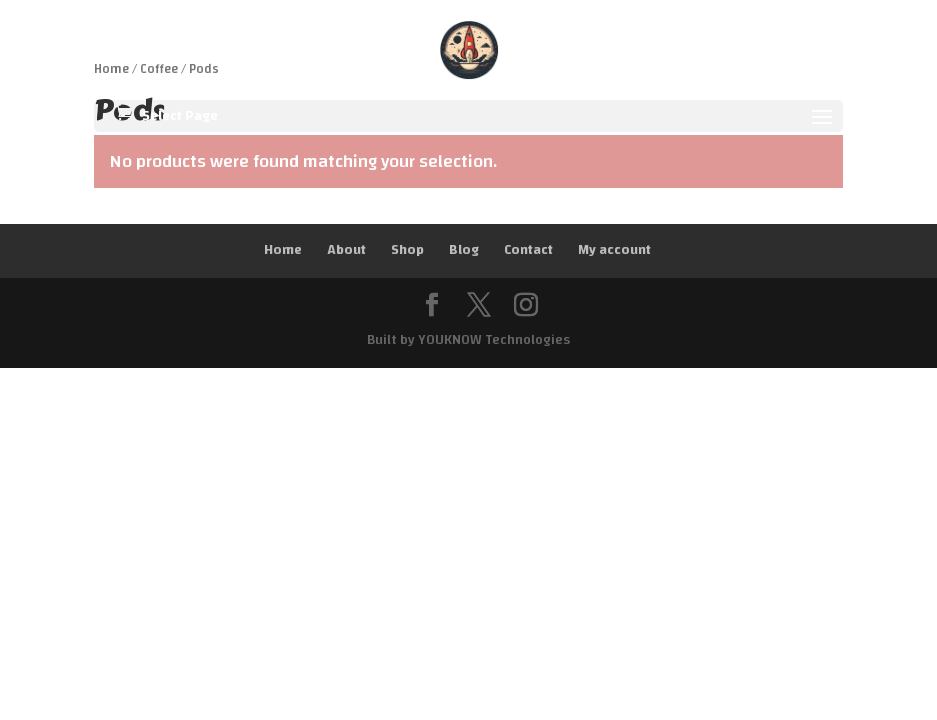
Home (283, 250)
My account (614, 250)
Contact (528, 250)
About (346, 250)
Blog (464, 250)
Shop (407, 250)
